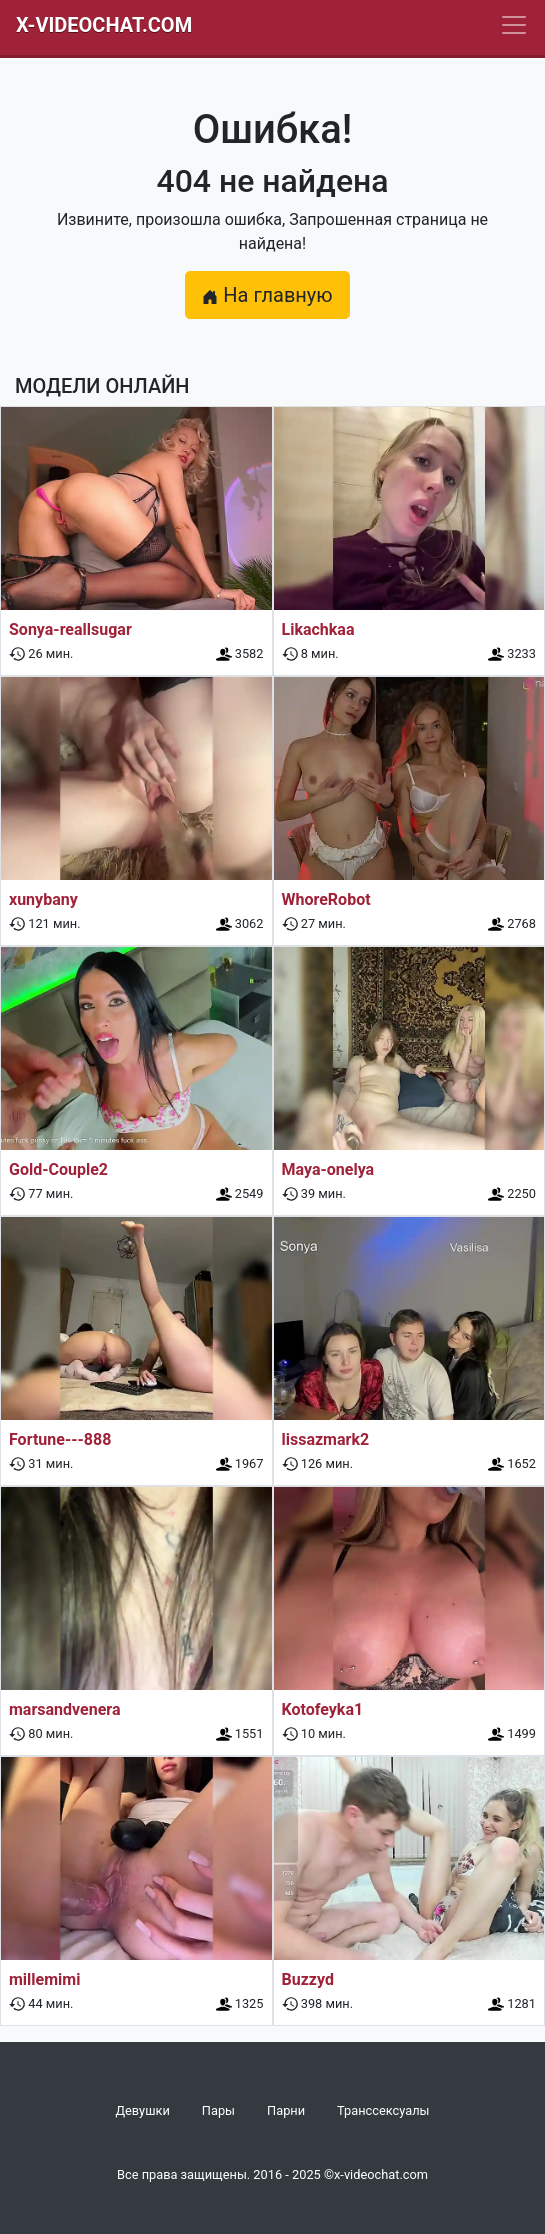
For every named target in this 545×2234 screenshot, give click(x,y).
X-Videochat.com (104, 25)
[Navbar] (514, 25)
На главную (267, 295)
